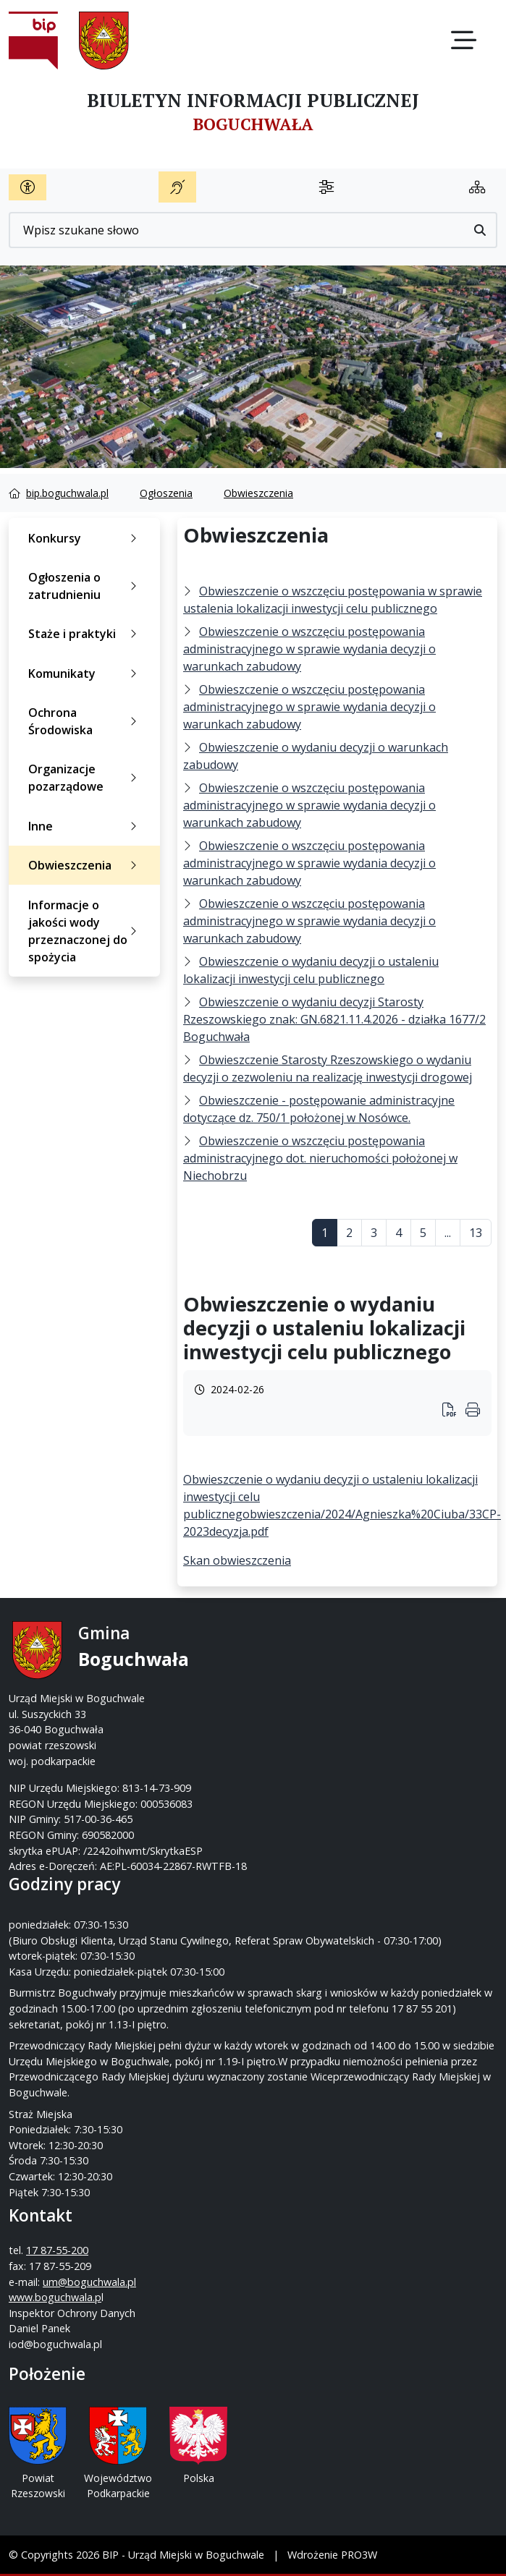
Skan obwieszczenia (237, 1560)
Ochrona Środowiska (85, 721)
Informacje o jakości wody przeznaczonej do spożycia (85, 931)
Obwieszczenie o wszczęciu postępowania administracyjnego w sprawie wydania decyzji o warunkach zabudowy (309, 649)
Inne (85, 826)
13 (475, 1233)
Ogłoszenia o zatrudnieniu (85, 586)
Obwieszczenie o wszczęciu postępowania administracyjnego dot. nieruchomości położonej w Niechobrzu (320, 1158)
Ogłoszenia (166, 493)
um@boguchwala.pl (89, 2282)
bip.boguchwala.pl (67, 493)
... (447, 1233)
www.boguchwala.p (55, 2297)
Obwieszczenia (258, 493)
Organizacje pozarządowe (85, 777)
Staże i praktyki (85, 634)
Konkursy (85, 538)
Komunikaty (85, 673)
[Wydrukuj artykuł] (453, 1411)
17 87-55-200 (57, 2250)
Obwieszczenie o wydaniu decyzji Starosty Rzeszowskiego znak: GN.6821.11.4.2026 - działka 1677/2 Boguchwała (334, 1019)
